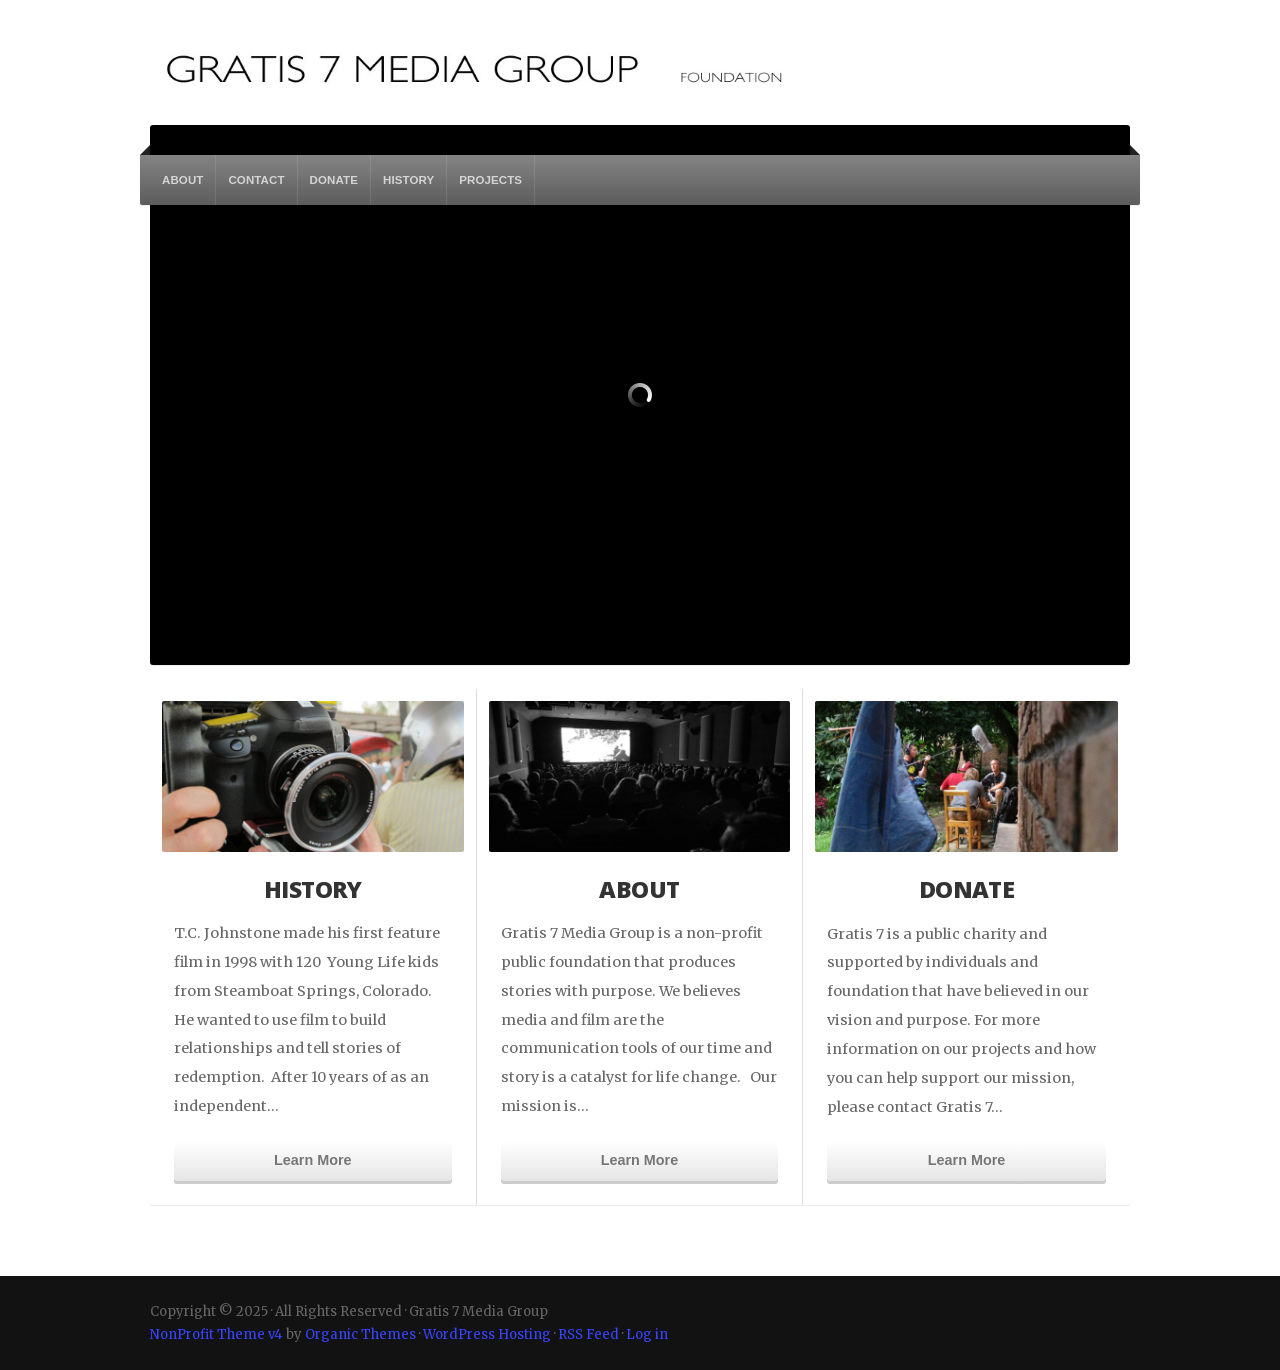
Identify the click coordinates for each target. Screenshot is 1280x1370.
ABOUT (182, 180)
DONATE (334, 180)
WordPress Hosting (487, 1334)
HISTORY (408, 180)
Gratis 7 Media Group (512, 64)
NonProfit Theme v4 (216, 1334)
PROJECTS (490, 180)
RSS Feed (588, 1334)
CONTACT (256, 180)
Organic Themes (360, 1334)
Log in (647, 1334)
